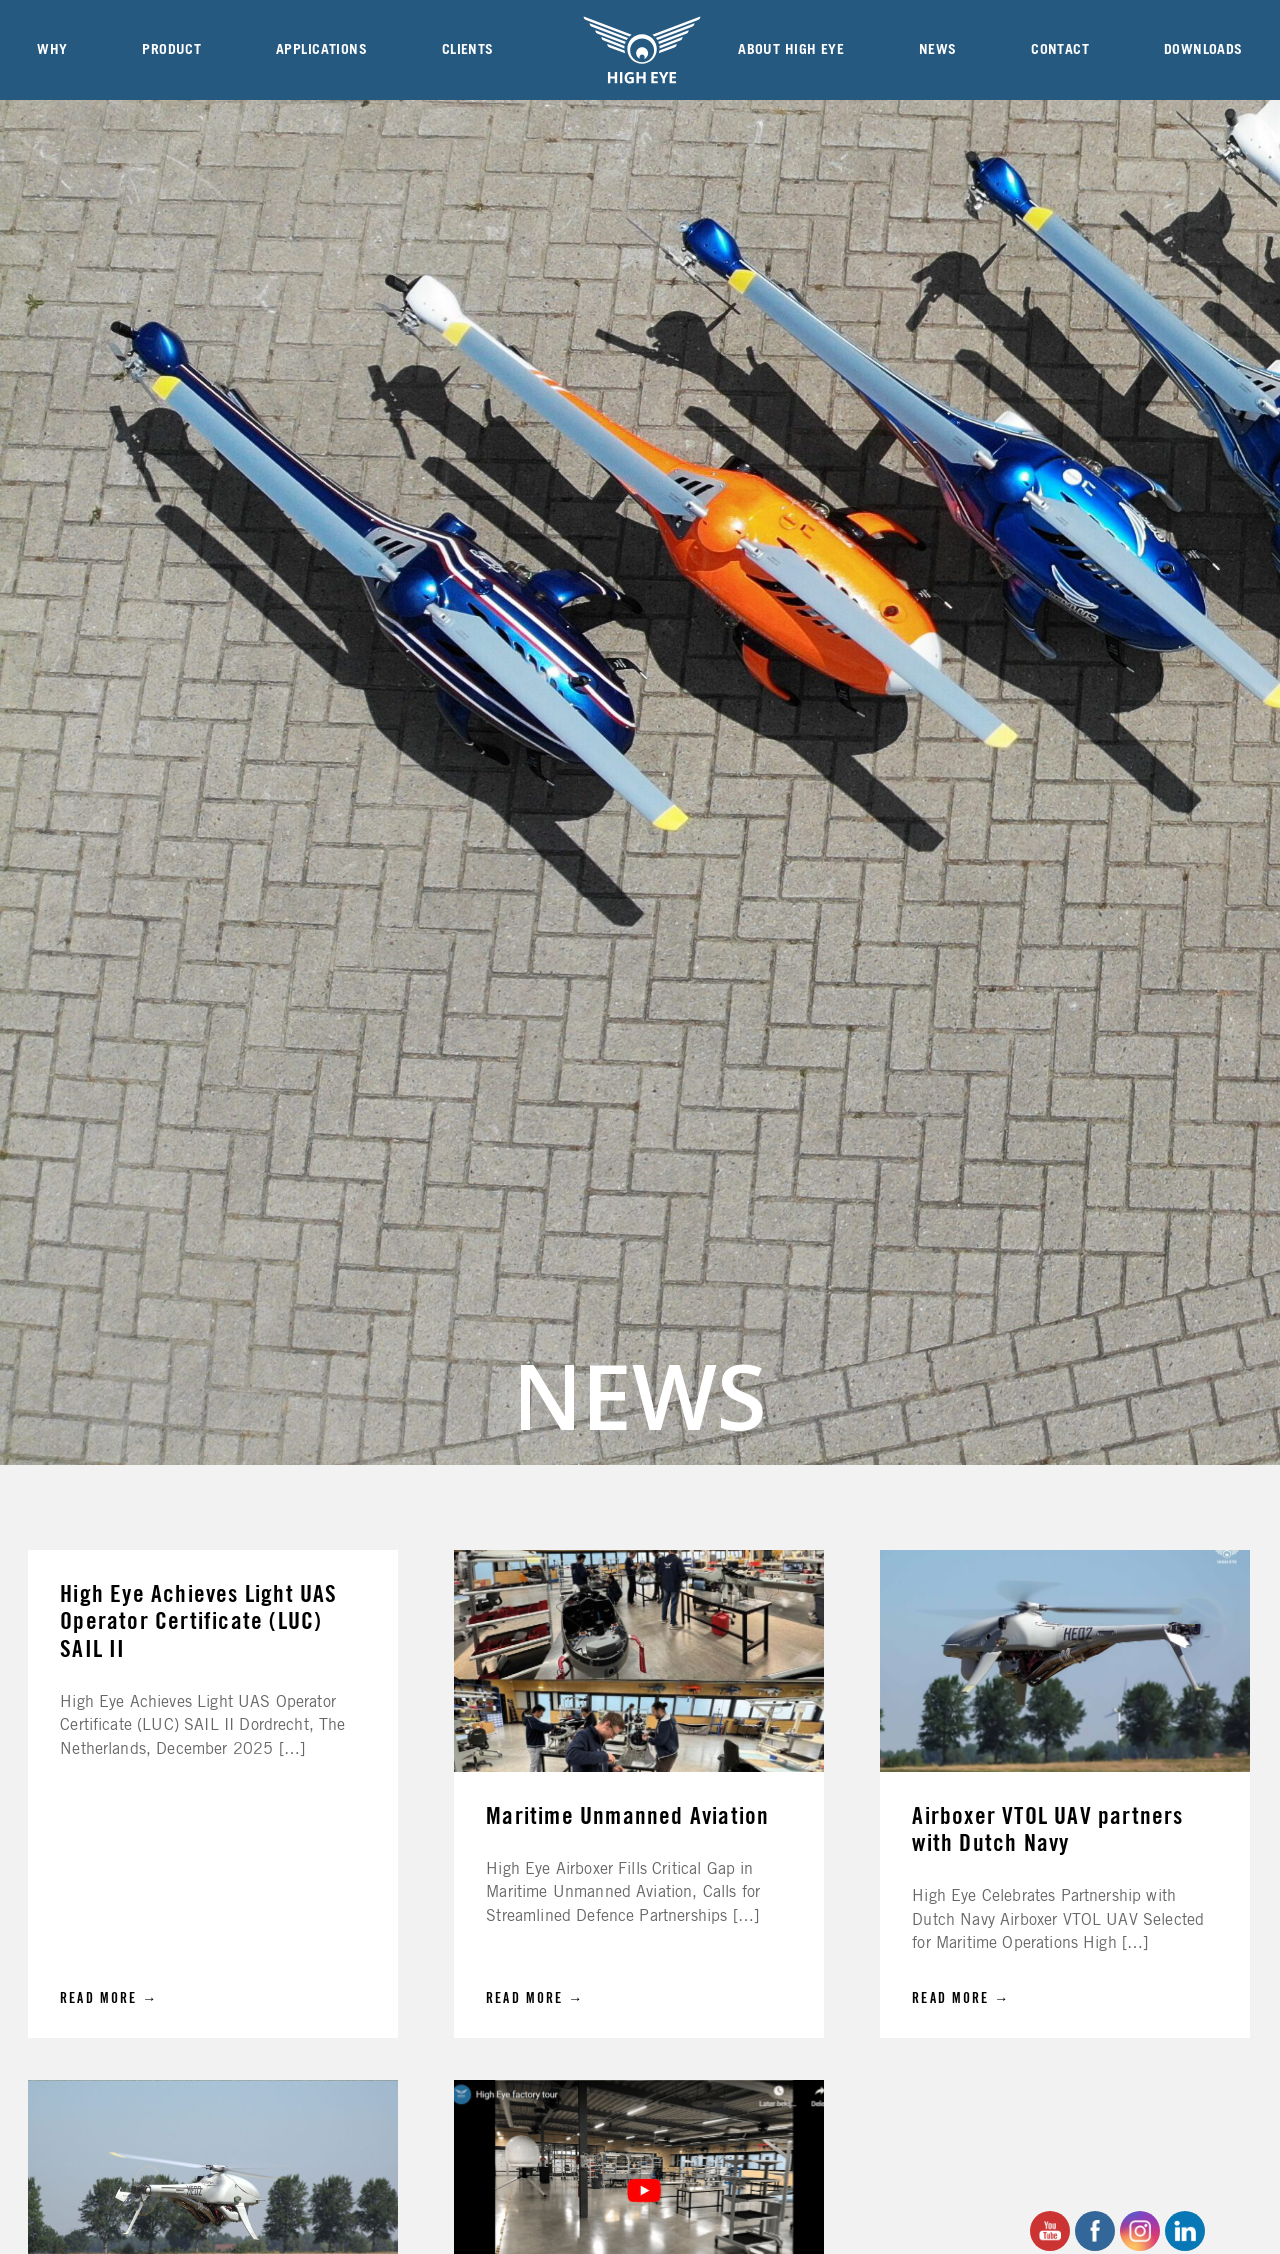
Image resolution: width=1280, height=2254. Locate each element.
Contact (1060, 50)
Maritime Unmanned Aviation (627, 1817)
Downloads (1203, 50)
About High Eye (791, 50)
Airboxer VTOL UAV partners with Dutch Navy (1047, 1830)
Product (171, 50)
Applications (321, 50)
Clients (468, 50)
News (938, 50)
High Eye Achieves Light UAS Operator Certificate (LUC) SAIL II (198, 1622)
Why (52, 50)
